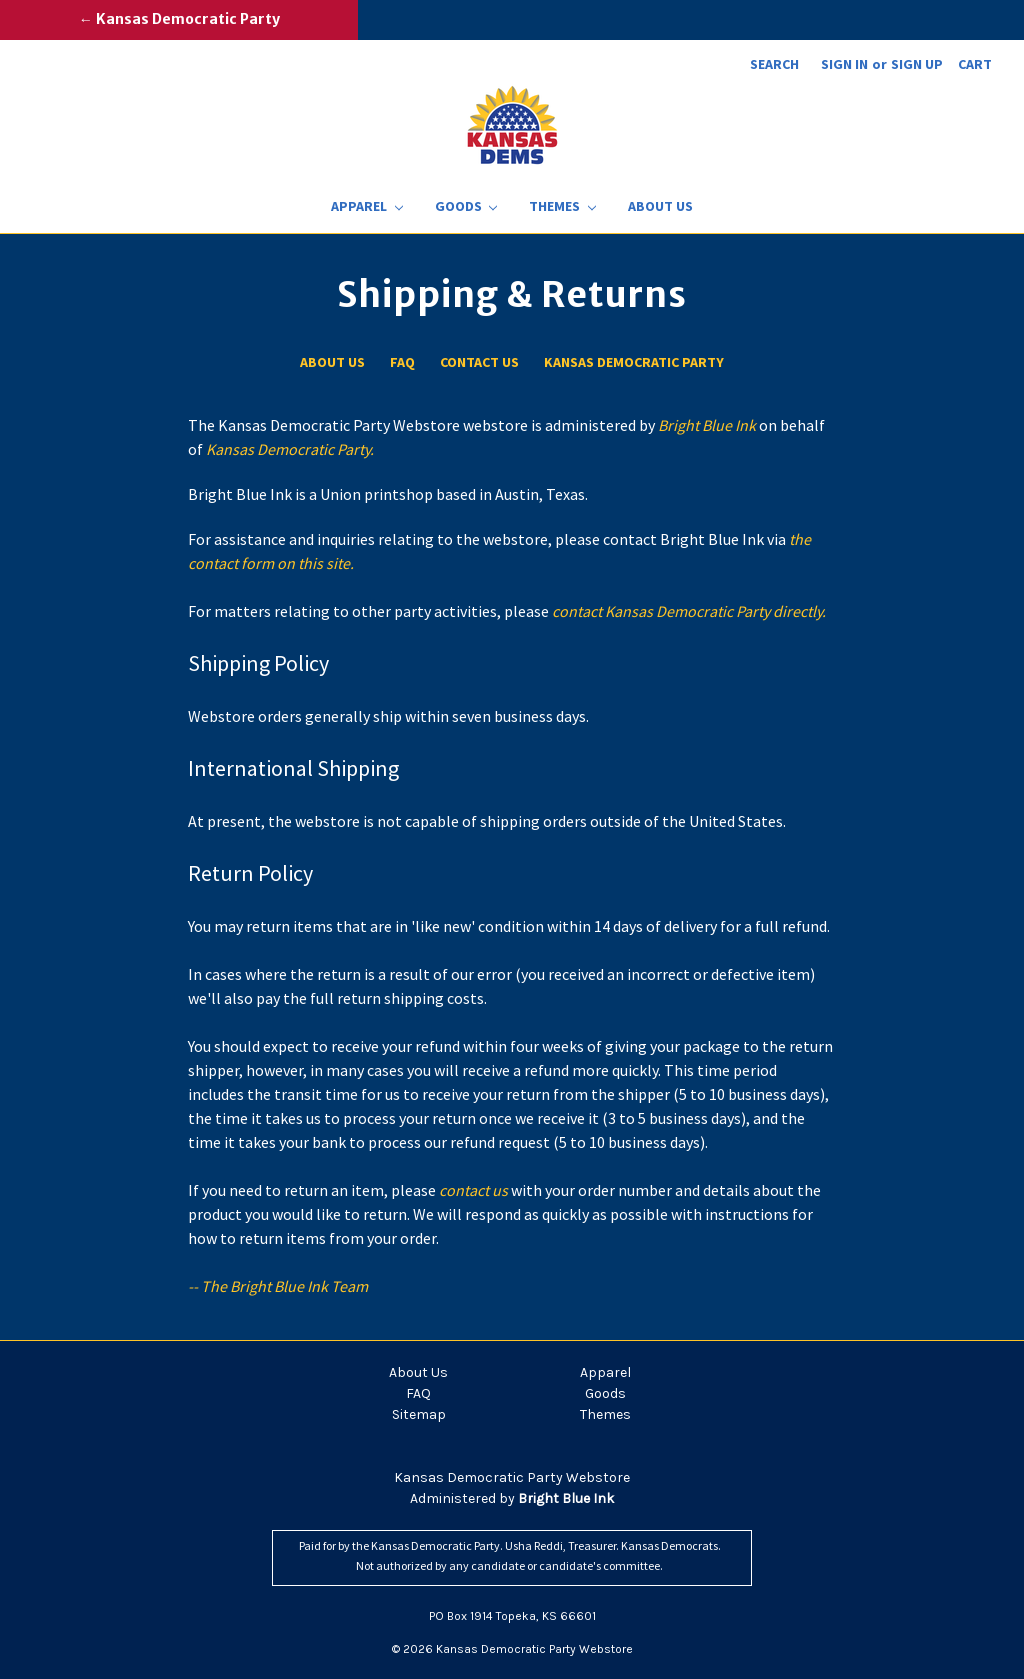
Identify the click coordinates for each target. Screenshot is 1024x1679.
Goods (466, 206)
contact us (475, 1190)
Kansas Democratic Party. (290, 449)
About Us (660, 206)
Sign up (917, 64)
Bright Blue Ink (708, 425)
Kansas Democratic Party (634, 362)
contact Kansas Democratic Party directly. (689, 611)
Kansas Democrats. (671, 1545)
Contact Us (479, 362)
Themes (562, 206)
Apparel (367, 206)
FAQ (402, 362)
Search (774, 64)
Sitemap (419, 1414)
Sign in (844, 64)
